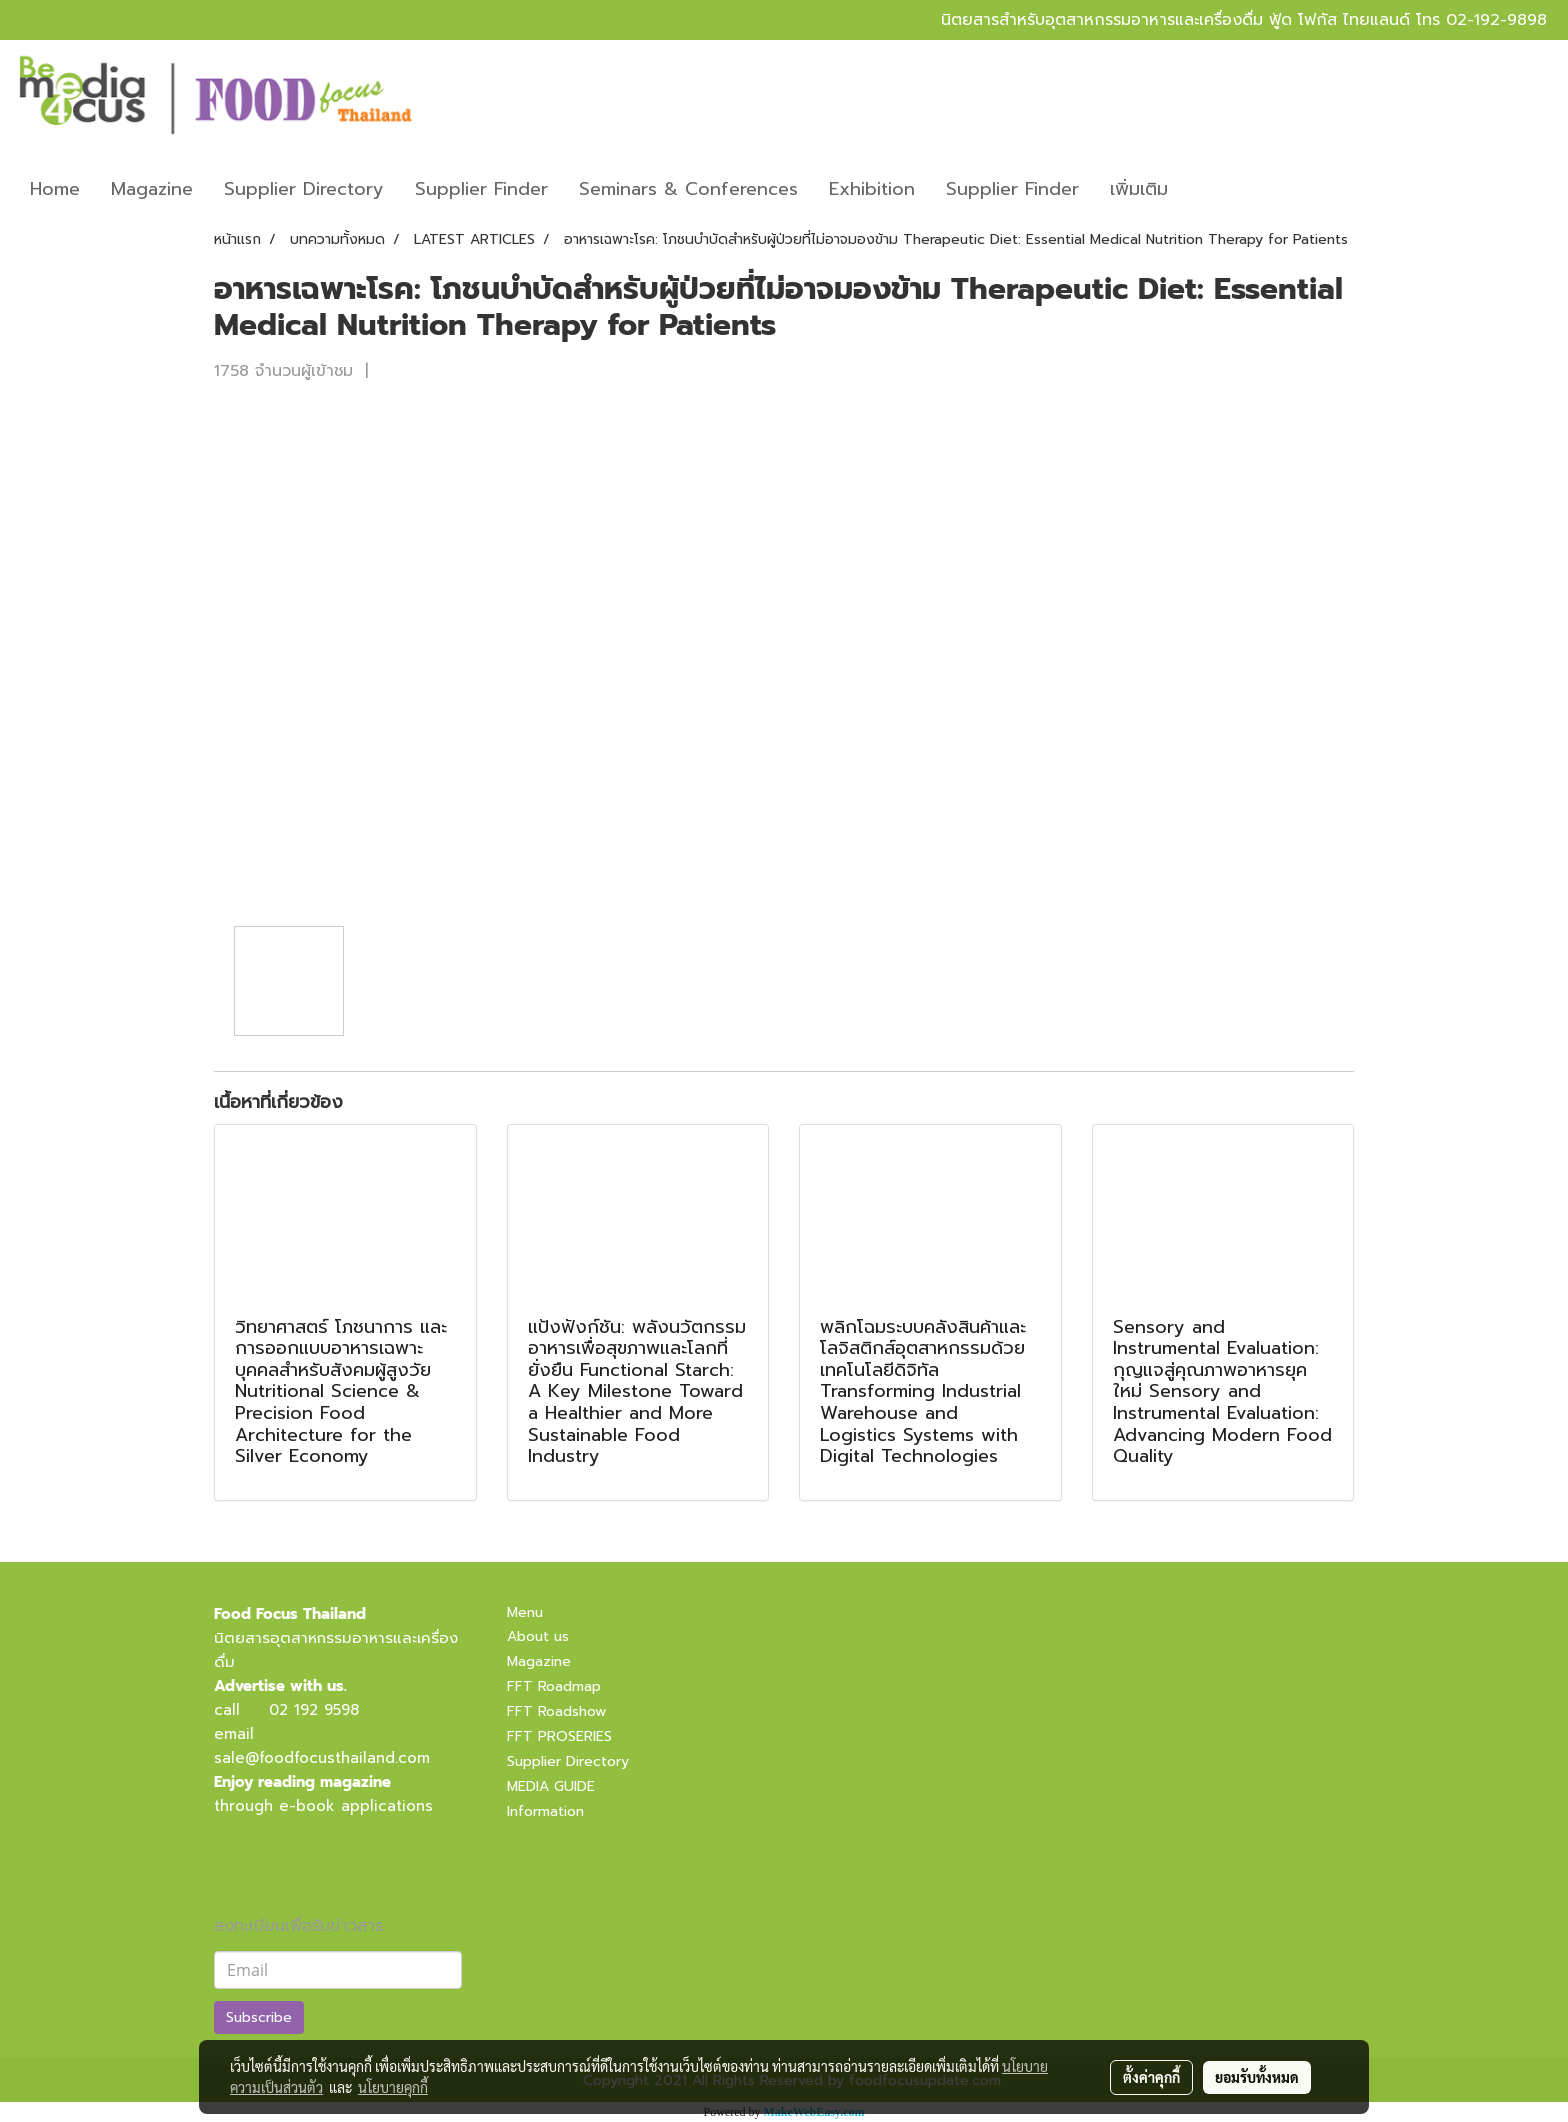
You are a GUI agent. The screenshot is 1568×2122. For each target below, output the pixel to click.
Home (55, 189)
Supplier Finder (481, 189)
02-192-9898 (1496, 20)
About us (538, 1636)
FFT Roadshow (556, 1711)
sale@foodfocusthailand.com (322, 1758)
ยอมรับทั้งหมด (1257, 2077)
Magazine (152, 189)
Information (545, 1811)
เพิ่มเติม (1139, 189)
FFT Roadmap (554, 1686)
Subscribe (259, 2017)
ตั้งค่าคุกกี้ (1151, 2077)
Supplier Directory (304, 189)
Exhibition (872, 189)
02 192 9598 (314, 1710)
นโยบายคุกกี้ (393, 2087)
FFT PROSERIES (559, 1736)
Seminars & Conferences (688, 189)
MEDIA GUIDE (551, 1786)
